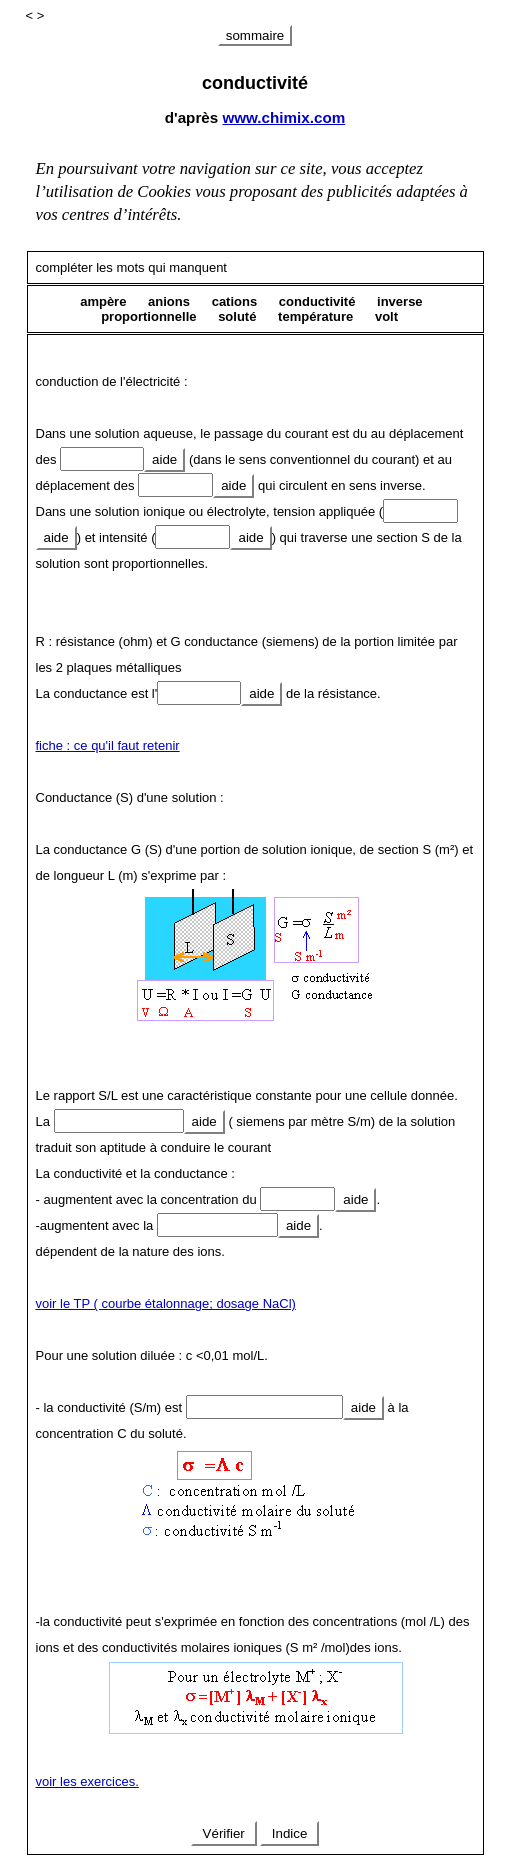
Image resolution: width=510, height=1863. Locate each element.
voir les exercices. (87, 1781)
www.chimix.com (283, 117)
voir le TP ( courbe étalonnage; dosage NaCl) (166, 1303)
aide (164, 459)
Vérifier (224, 1833)
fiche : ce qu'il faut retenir (108, 745)
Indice (289, 1833)
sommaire (255, 35)
